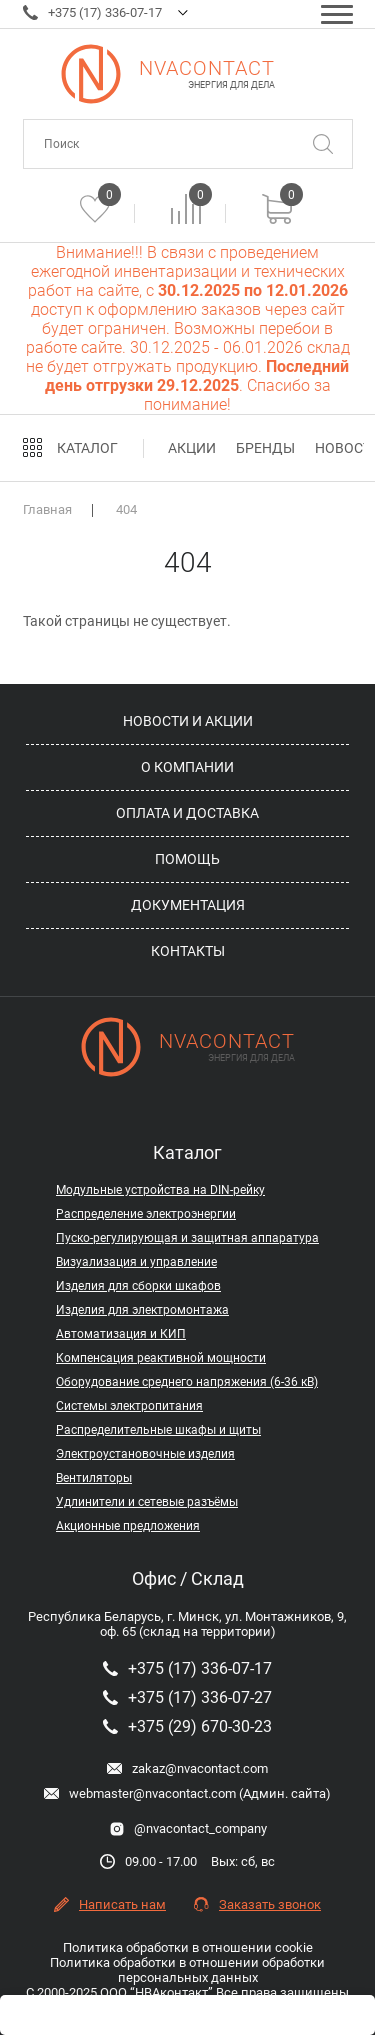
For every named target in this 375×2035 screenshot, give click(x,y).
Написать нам (110, 1904)
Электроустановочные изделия (145, 1454)
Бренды (265, 448)
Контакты (188, 951)
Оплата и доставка (187, 813)
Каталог (87, 448)
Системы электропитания (129, 1406)
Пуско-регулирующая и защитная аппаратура (187, 1238)
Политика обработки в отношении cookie (188, 1947)
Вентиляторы (94, 1478)
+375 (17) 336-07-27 (187, 1697)
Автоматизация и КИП (121, 1334)
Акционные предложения (128, 1526)
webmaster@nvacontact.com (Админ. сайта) (187, 1793)
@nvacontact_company (188, 1828)
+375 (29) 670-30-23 (187, 1726)
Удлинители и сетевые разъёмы (147, 1502)
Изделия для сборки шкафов (138, 1286)
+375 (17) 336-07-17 (92, 12)
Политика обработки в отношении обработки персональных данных (187, 1970)
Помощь (187, 859)
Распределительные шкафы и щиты (158, 1430)
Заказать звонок (257, 1904)
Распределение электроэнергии (146, 1214)
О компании (187, 767)
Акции (192, 448)
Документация (188, 905)
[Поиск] (323, 144)
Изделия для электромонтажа (142, 1310)
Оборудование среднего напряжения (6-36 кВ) (187, 1382)
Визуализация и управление (136, 1262)
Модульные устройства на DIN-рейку (160, 1190)
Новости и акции (188, 721)
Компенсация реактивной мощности (161, 1358)
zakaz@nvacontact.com (187, 1768)
